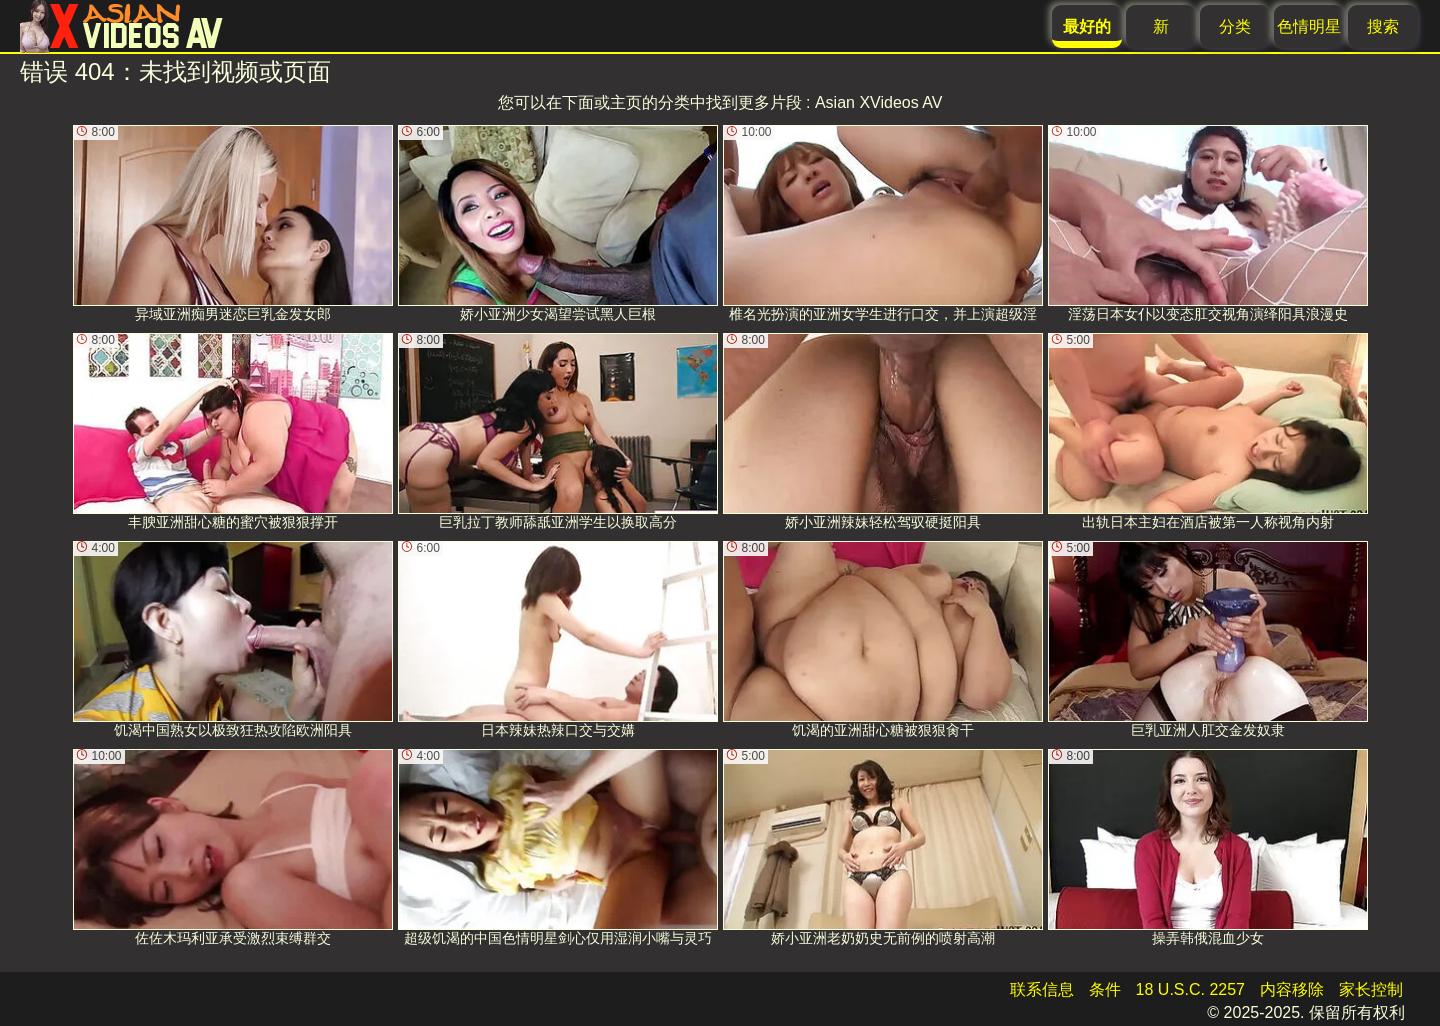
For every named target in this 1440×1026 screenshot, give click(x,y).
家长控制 (1371, 989)
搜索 (1383, 26)
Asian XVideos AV (879, 102)
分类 (1235, 26)
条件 (1105, 989)
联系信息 (1042, 989)
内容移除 (1292, 989)
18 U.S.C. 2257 (1190, 989)
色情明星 (1309, 26)
